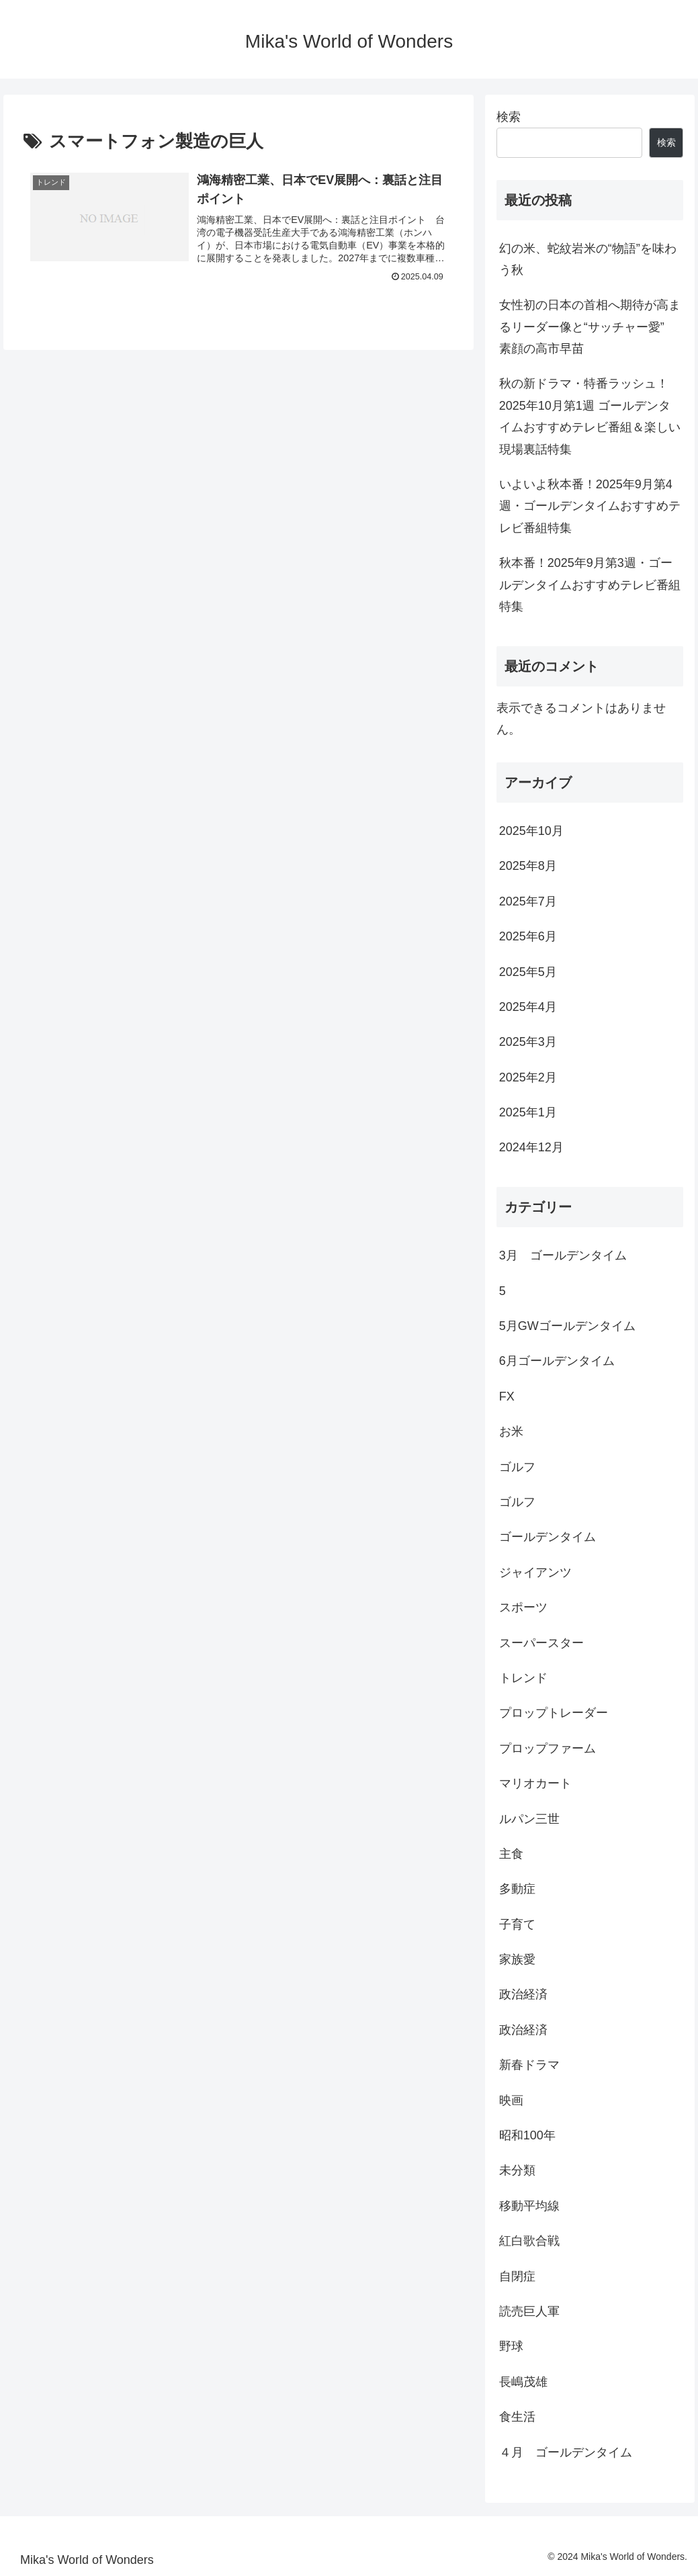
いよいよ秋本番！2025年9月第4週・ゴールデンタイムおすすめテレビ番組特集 (590, 506)
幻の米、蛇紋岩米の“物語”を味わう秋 (588, 259)
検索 (508, 117)
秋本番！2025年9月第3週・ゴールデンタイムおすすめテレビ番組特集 (590, 584)
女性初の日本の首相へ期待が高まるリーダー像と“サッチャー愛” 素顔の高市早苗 (591, 326)
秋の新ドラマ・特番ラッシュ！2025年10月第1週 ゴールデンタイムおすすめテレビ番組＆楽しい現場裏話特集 (590, 416)
